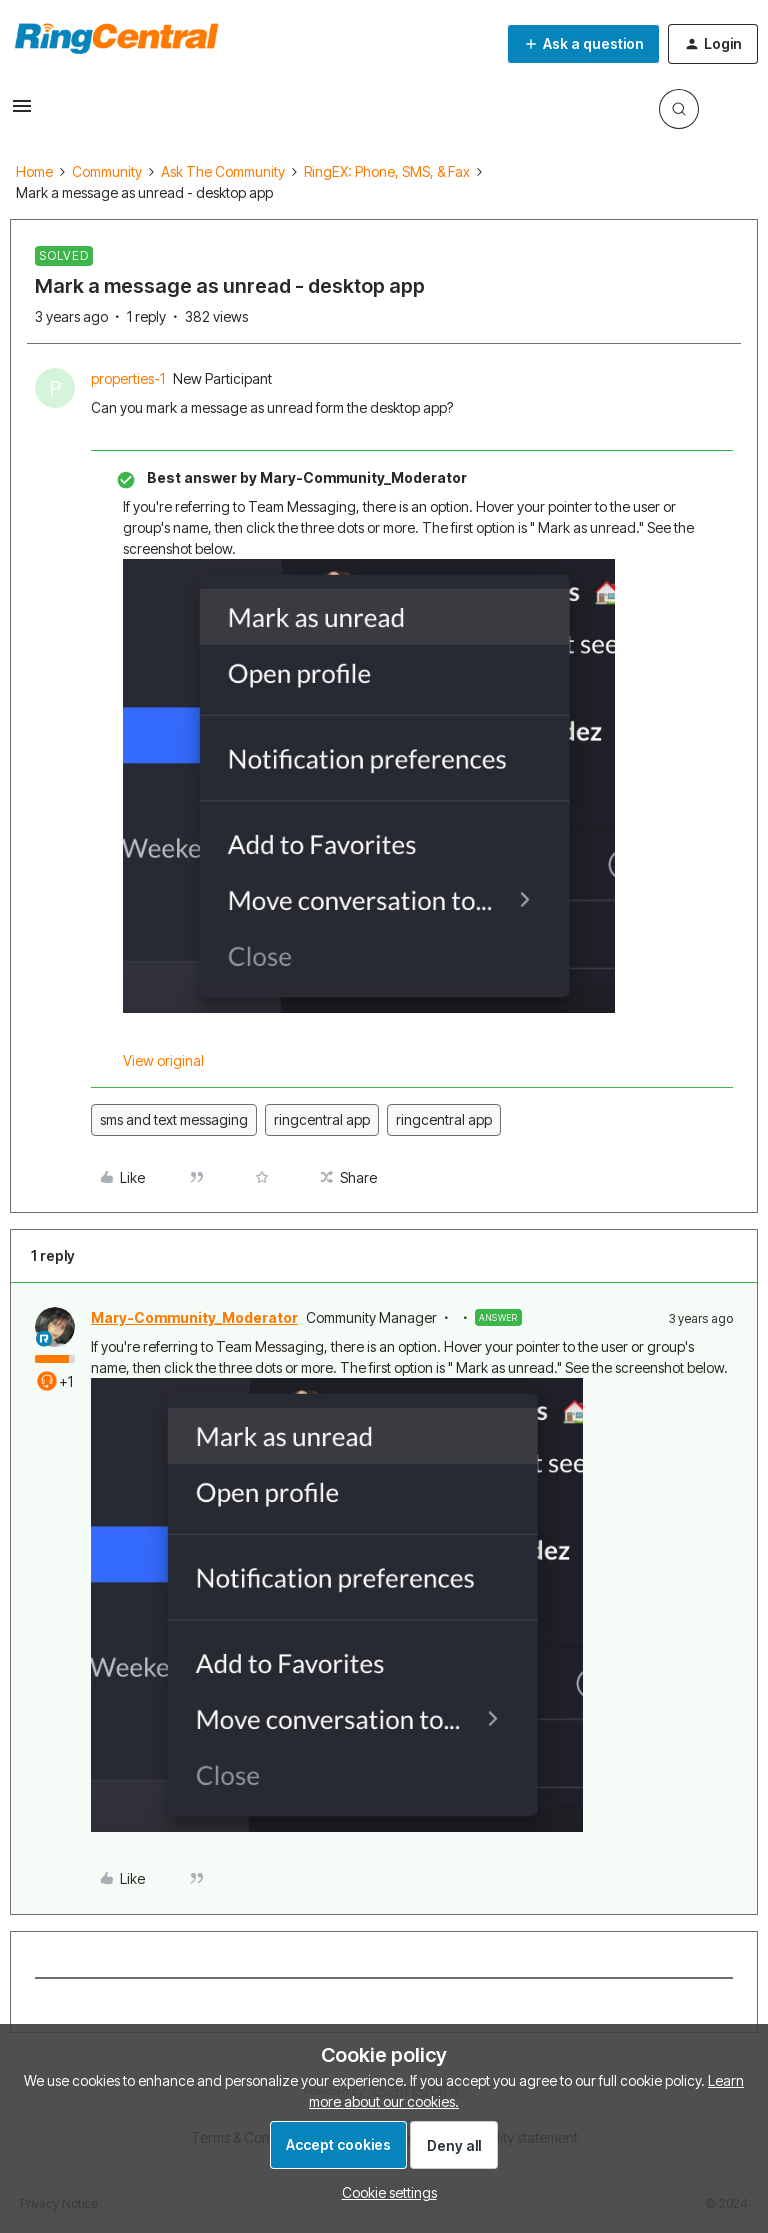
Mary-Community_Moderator (194, 1317)
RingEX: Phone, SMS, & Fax (387, 171)
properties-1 (128, 378)
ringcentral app (322, 1119)
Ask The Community (223, 171)
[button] (22, 112)
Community (107, 171)
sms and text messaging (174, 1119)
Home (34, 171)
